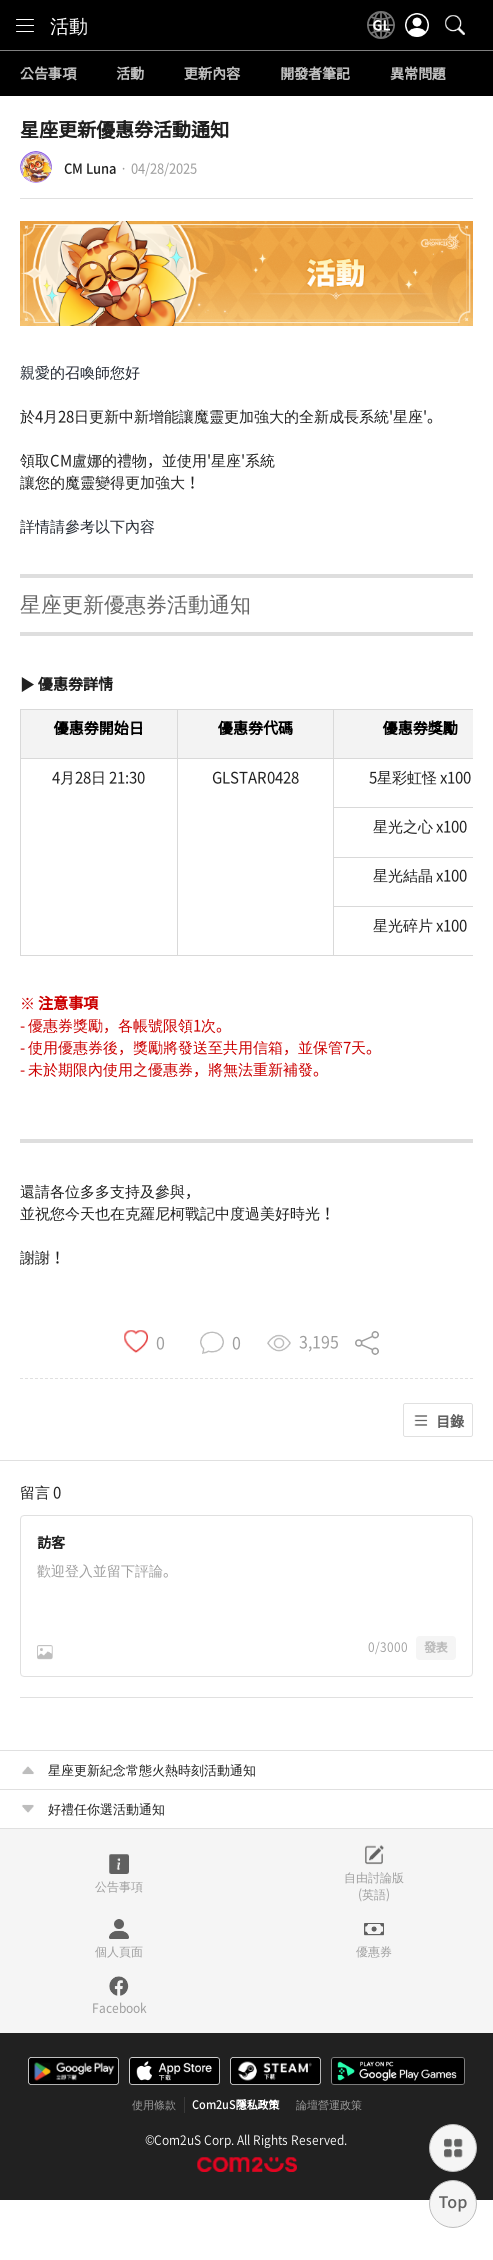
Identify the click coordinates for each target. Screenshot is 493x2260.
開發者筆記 (315, 74)
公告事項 (48, 74)
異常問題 (418, 74)
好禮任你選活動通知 (106, 1808)
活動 (69, 25)
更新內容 (212, 74)
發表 (436, 1647)
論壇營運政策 (329, 2105)
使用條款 (154, 2105)
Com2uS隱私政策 (236, 2105)
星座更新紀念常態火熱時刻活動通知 (152, 1769)
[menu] (25, 25)
